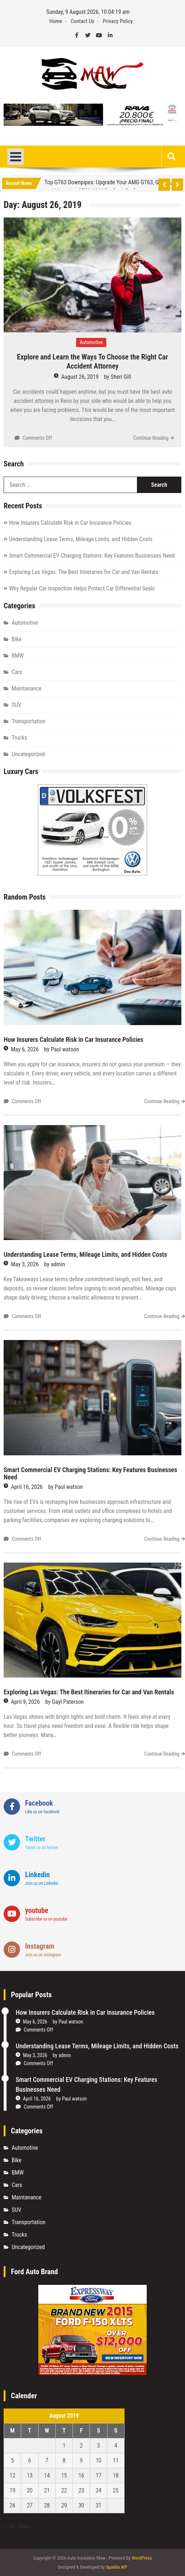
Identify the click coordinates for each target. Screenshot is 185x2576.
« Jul (9, 2526)
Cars (17, 672)
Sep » (25, 2526)
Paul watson (65, 1049)
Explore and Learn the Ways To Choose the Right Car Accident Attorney (92, 361)
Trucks (19, 737)
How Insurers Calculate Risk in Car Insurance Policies (70, 522)
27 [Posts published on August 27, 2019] (30, 2505)
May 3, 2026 (25, 1264)
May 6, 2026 (25, 1049)
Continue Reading (151, 438)
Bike (16, 639)
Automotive (91, 342)
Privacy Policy (118, 21)
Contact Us (82, 21)
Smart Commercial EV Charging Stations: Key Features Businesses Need (92, 555)
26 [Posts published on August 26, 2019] (12, 2505)
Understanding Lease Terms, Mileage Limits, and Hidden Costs (81, 539)
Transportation (29, 721)
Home (55, 21)
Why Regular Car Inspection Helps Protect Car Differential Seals (82, 588)
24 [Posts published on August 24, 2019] (99, 2490)
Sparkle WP (116, 2567)
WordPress (142, 2558)
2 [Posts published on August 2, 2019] (81, 2445)
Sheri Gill (121, 376)
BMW (18, 655)
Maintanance (27, 688)
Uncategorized (28, 754)
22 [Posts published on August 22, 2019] (64, 2490)
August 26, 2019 (79, 376)
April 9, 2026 (25, 1701)
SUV (16, 704)
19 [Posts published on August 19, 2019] (12, 2490)
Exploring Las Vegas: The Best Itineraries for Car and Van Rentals (83, 572)
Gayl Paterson (68, 1701)
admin (58, 1264)
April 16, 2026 (27, 1486)
